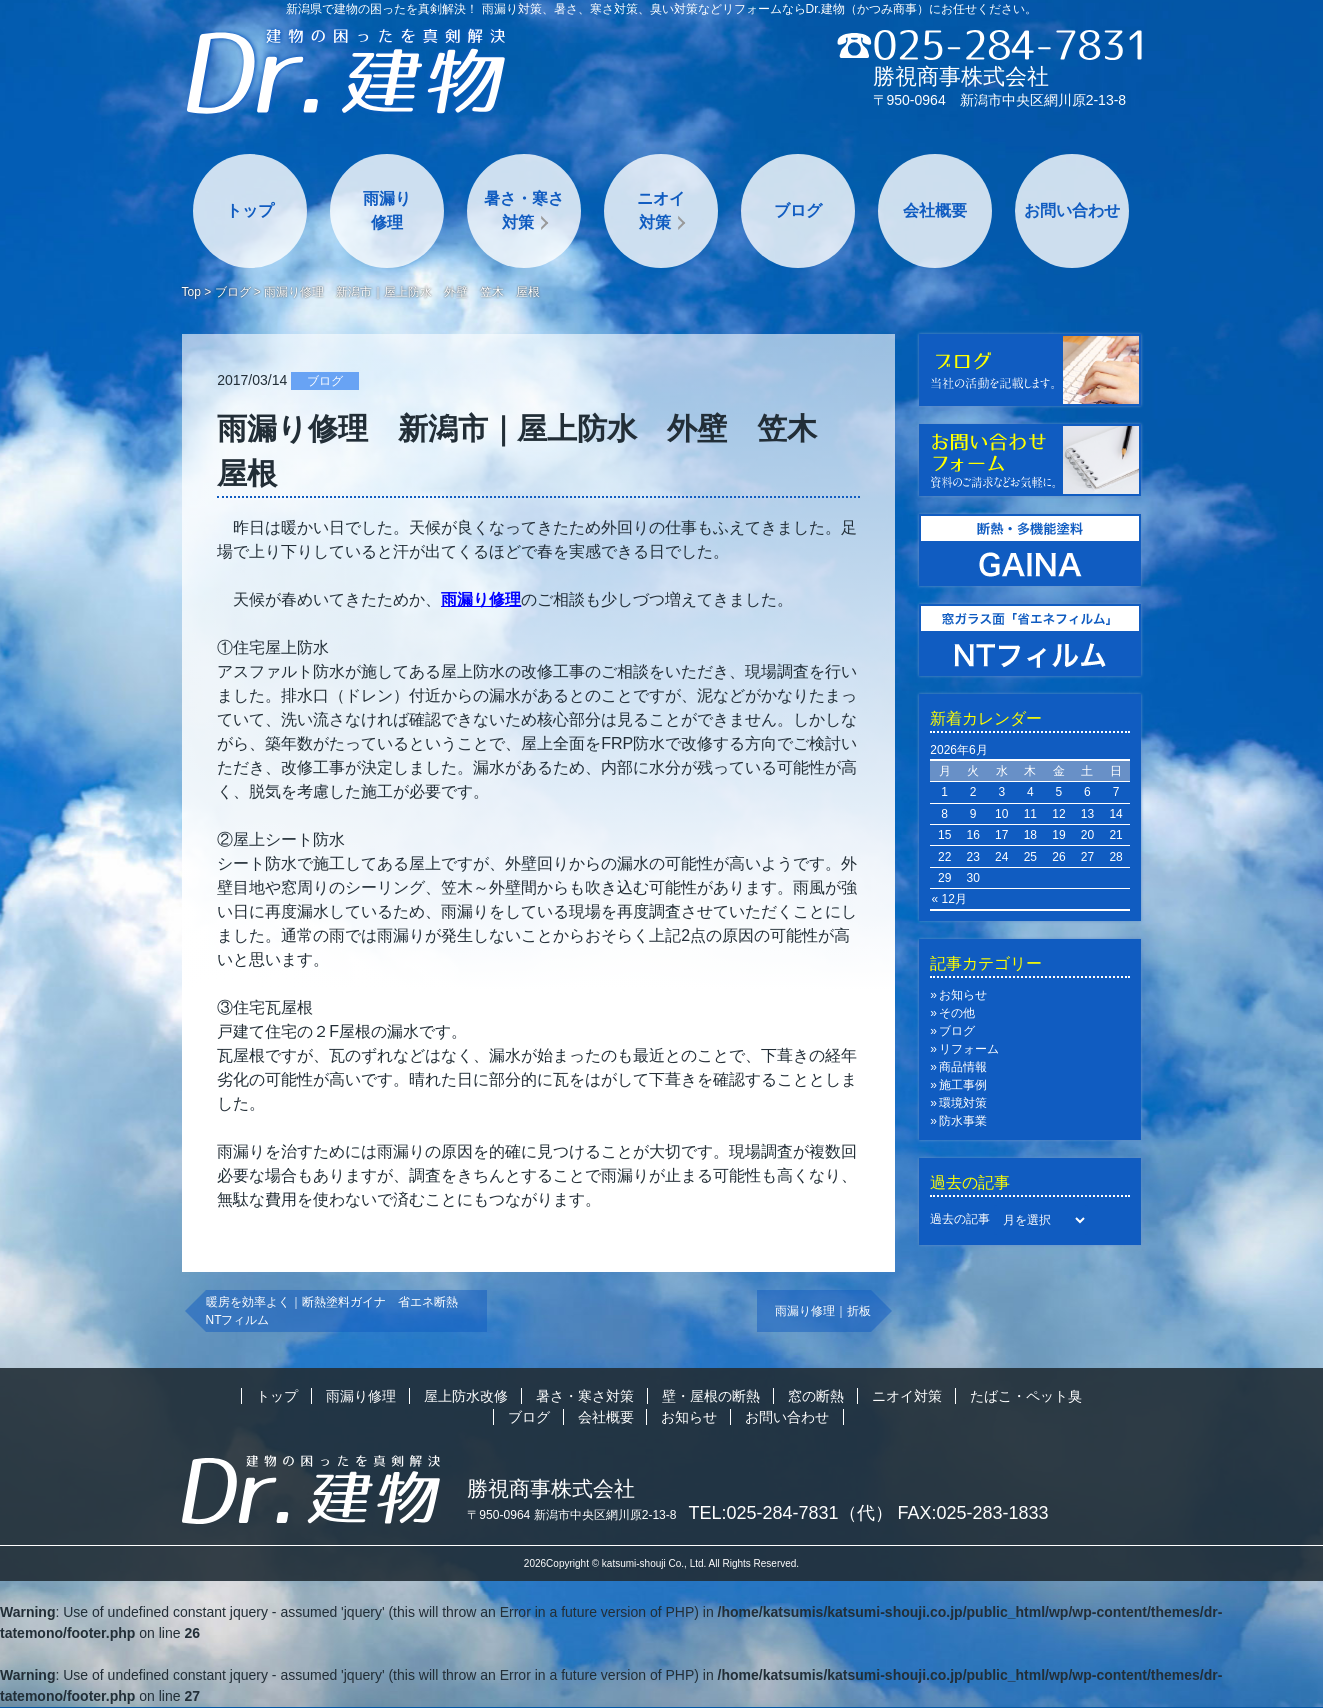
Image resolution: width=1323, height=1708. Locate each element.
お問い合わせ (1072, 210)
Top (191, 292)
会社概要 (935, 210)
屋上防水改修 (466, 1396)
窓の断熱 (816, 1396)
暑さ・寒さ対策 (524, 210)
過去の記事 (960, 1219)
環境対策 (963, 1103)
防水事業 (963, 1121)
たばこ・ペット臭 (1026, 1396)
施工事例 (963, 1085)
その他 (957, 1013)
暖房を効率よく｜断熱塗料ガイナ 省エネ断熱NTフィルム (332, 1311)
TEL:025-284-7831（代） (791, 1513)
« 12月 (949, 899)
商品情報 (963, 1067)
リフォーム (969, 1049)
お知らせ (963, 995)
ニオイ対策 (661, 210)
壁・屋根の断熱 (711, 1396)
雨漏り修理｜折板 (823, 1311)
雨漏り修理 (387, 210)
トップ (250, 210)
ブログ (798, 210)
